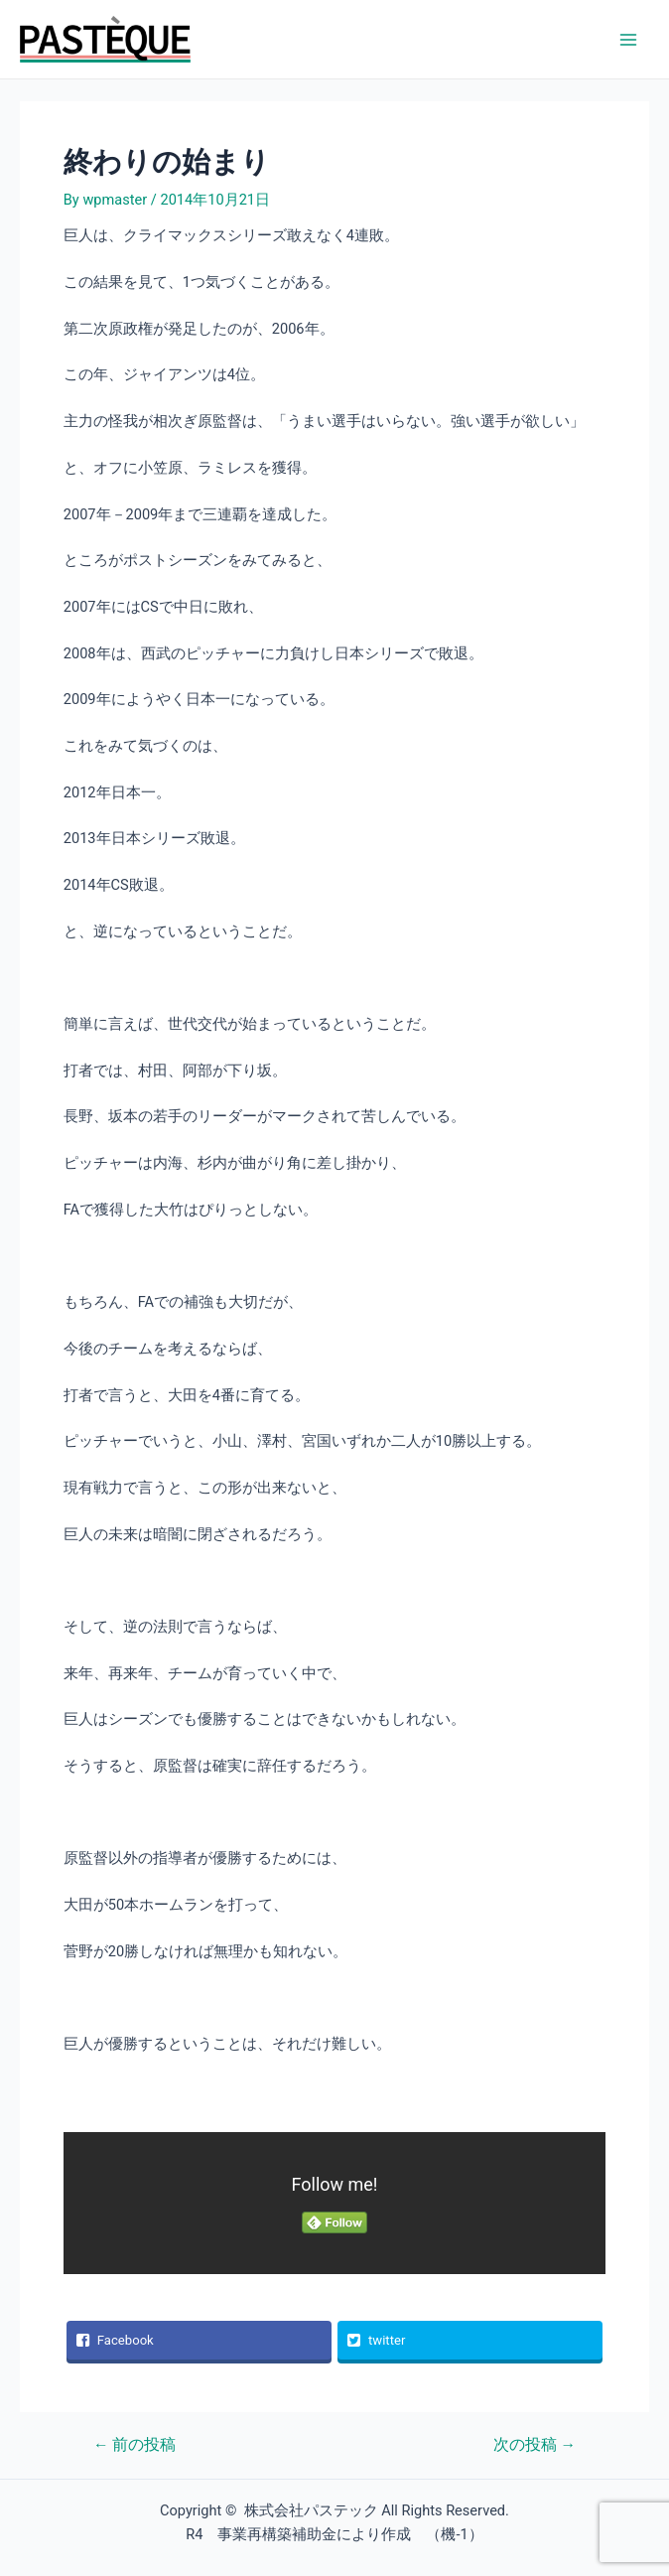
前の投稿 (134, 2446)
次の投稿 (534, 2446)
